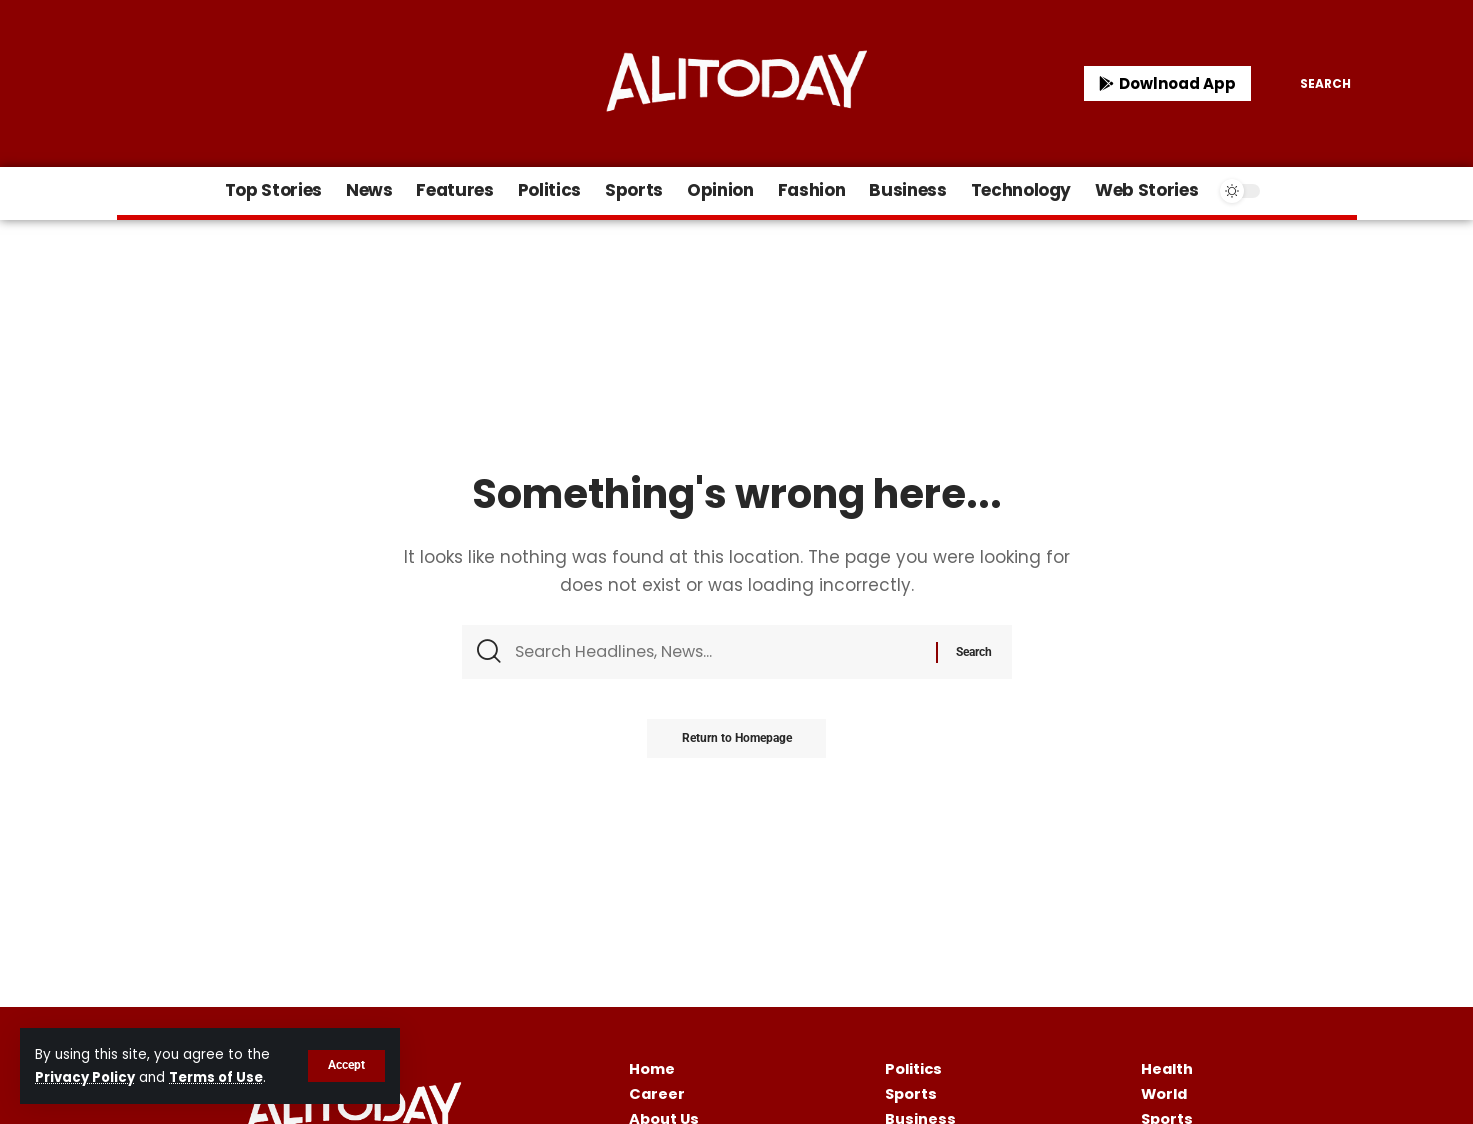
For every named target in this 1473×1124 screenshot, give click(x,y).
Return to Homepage (737, 743)
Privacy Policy (87, 1077)
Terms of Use (220, 1077)
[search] (1311, 84)
